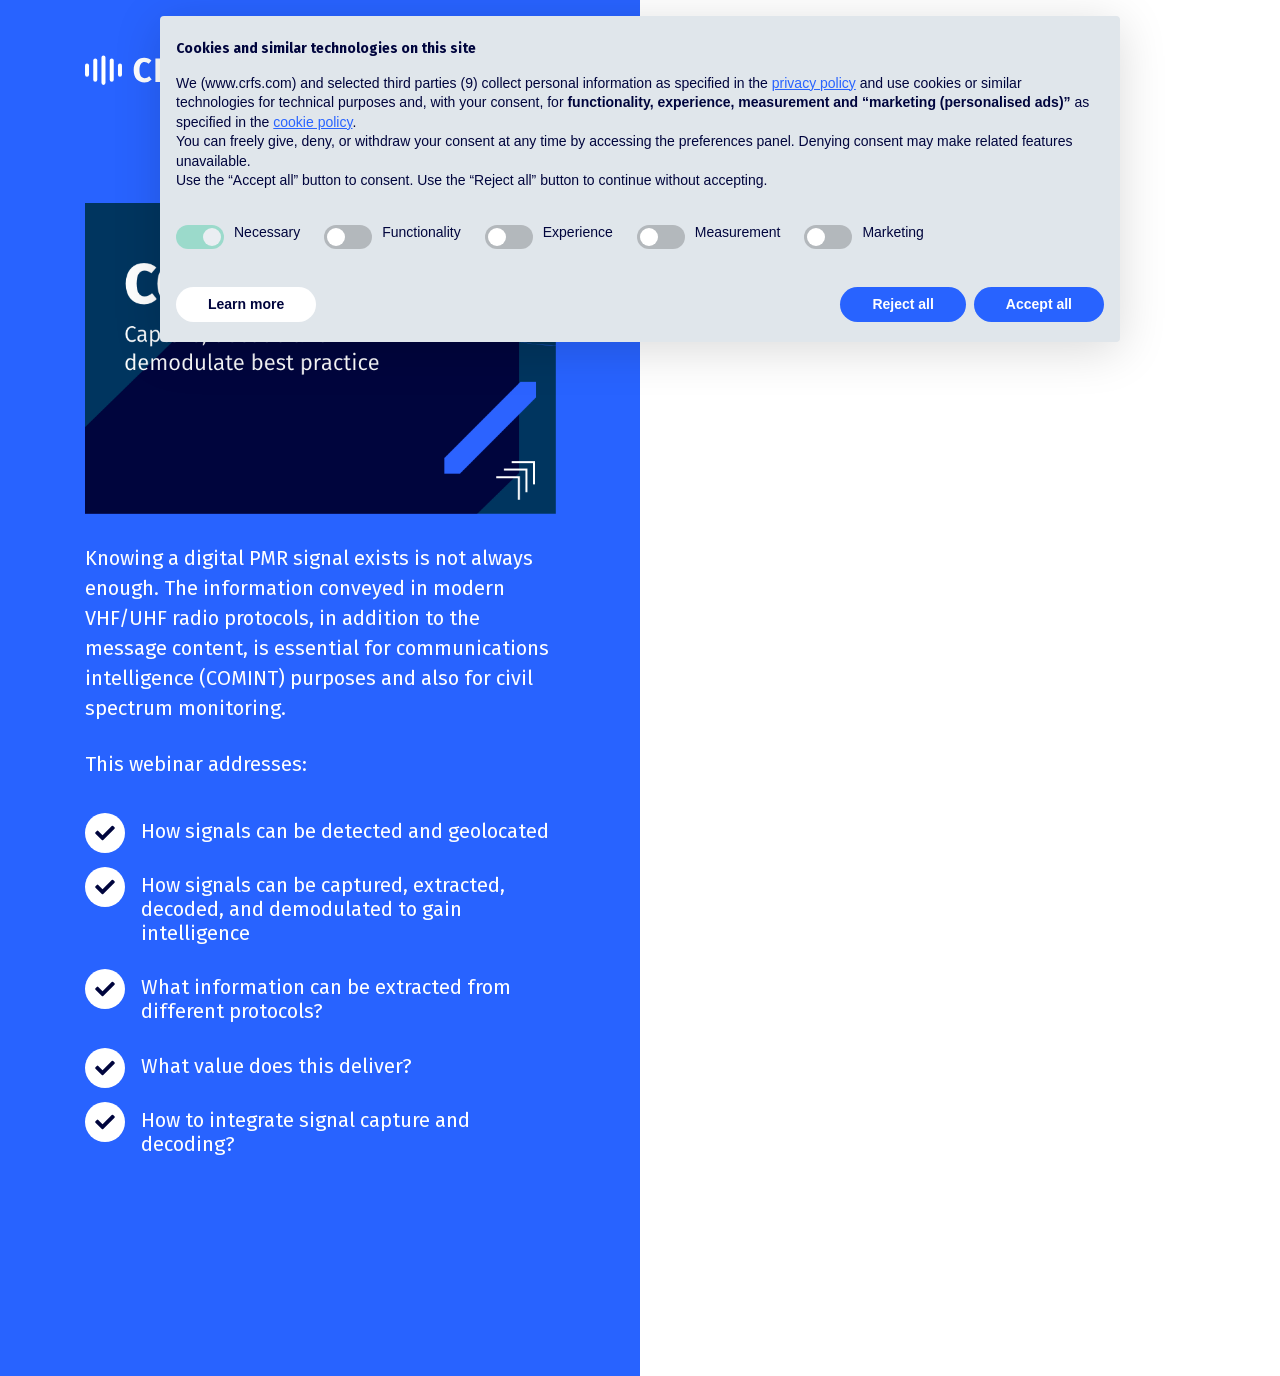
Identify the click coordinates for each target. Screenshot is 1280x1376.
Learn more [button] (246, 304)
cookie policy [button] (312, 122)
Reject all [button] (902, 304)
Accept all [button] (1039, 304)
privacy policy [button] (814, 83)
